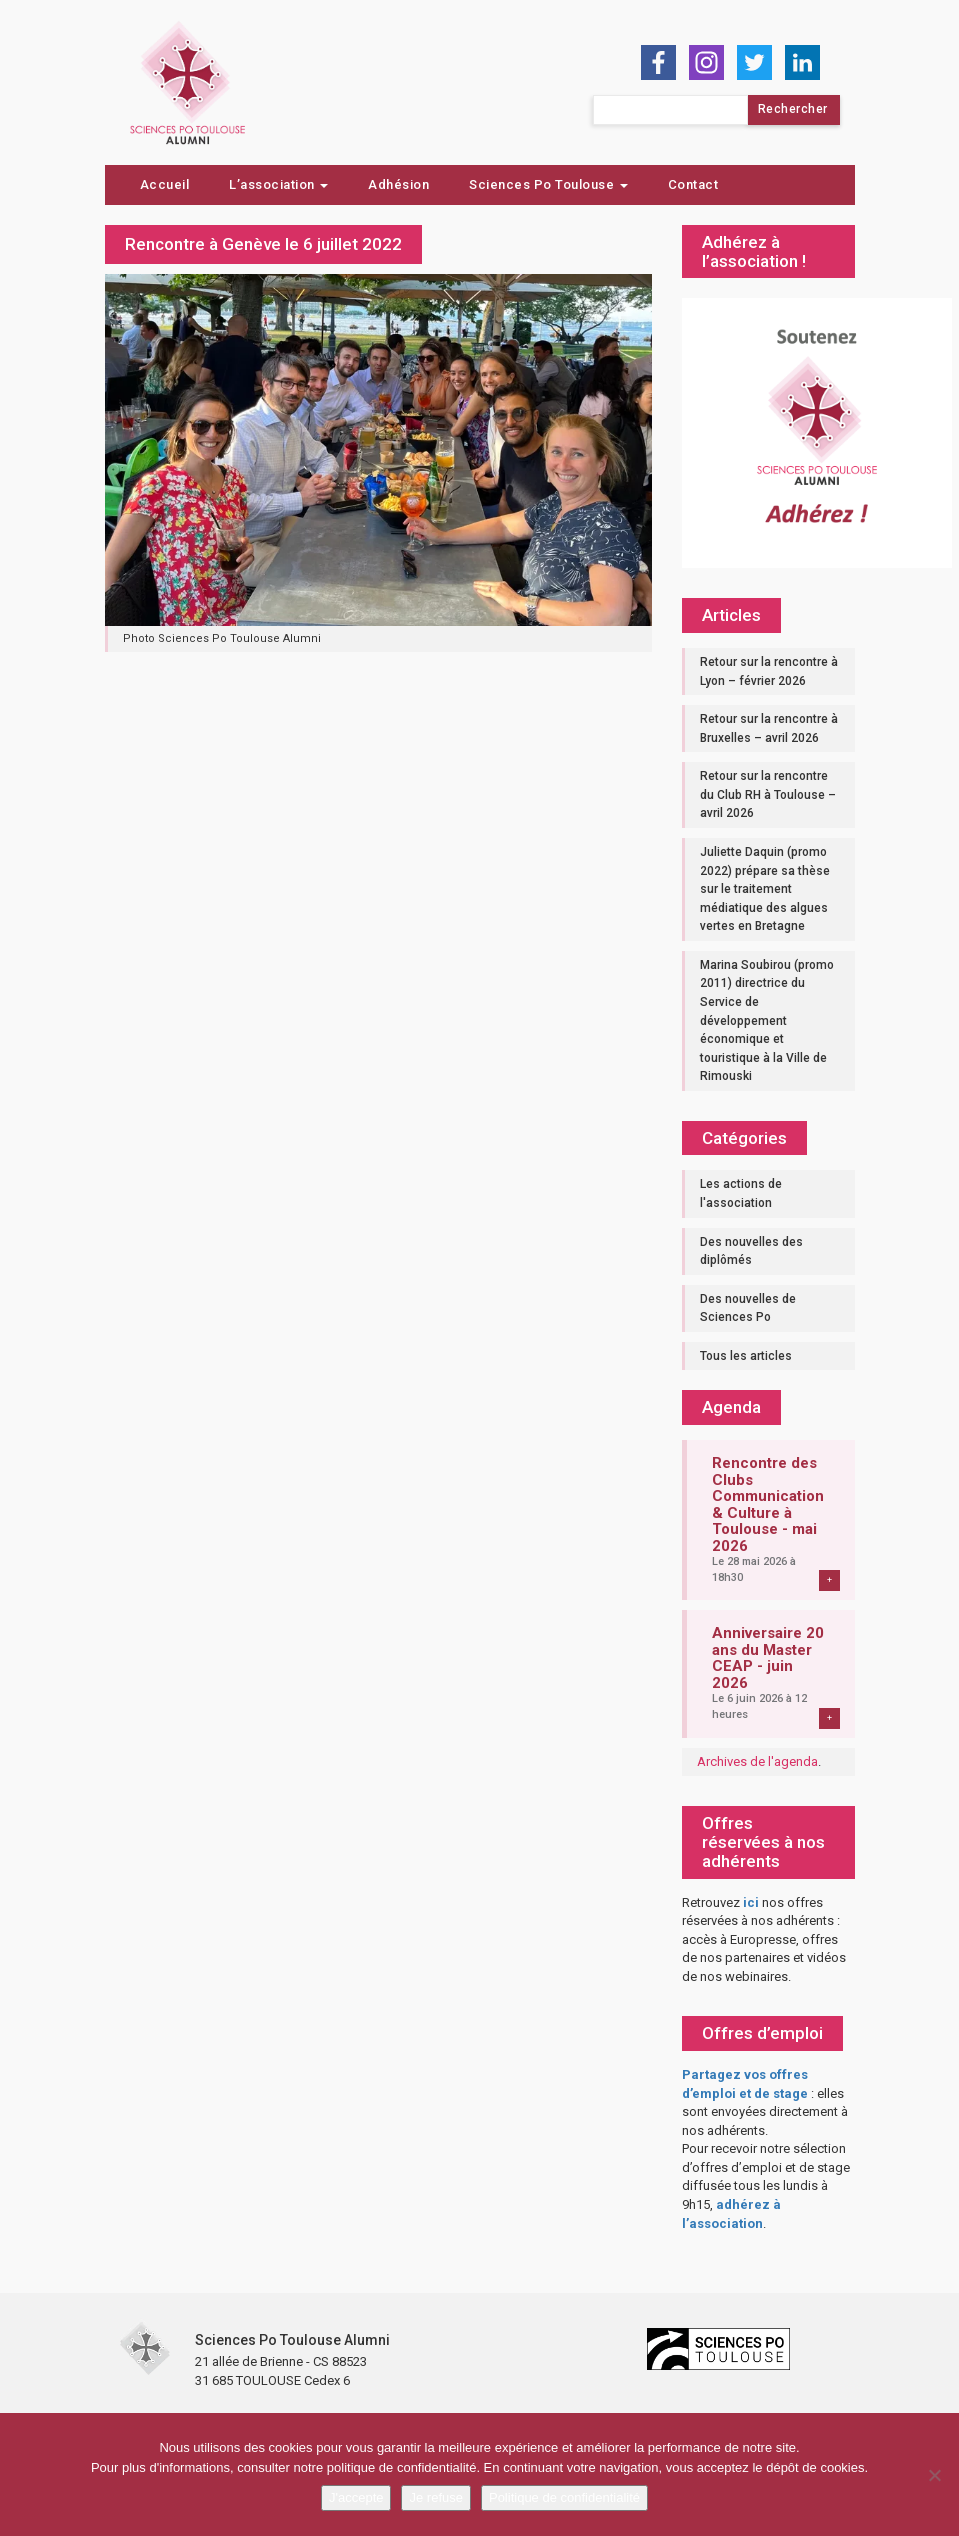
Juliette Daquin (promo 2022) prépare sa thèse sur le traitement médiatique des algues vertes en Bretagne (765, 889)
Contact (693, 184)
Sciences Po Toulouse (548, 184)
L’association (278, 184)
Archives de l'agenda (757, 1761)
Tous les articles (746, 1356)
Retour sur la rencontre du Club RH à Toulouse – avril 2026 (768, 794)
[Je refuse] (934, 2475)
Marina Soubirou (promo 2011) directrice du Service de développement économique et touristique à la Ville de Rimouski (767, 1020)
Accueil (165, 184)
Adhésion (398, 184)
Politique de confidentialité (564, 2497)
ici (751, 1902)
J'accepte (356, 2497)
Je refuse (435, 2497)
